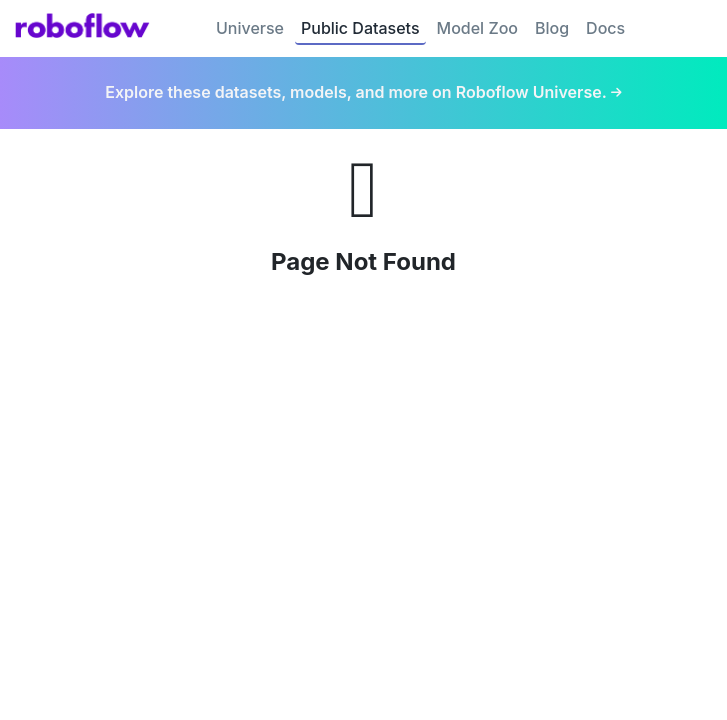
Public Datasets (360, 28)
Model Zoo (477, 28)
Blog (552, 28)
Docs (605, 28)
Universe (250, 28)
